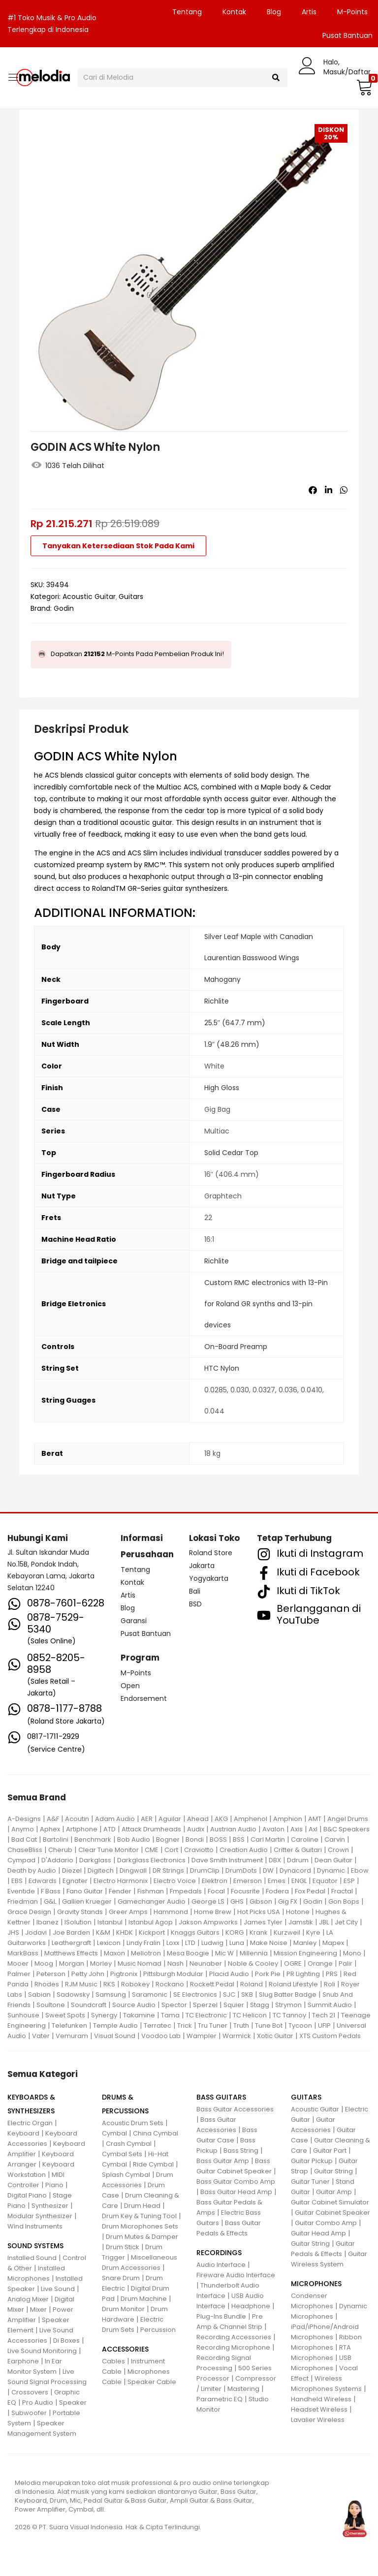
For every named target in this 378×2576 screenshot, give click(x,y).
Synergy (104, 2015)
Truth (241, 2025)
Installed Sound (32, 2257)
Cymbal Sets (122, 2154)
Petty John (87, 1974)
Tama (170, 2015)
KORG (234, 1932)
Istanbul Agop (150, 1922)
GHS (237, 1901)
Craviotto (199, 1849)
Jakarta (202, 1566)
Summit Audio (330, 2005)
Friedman (22, 1901)
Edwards (43, 1880)
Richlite (216, 1001)
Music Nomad (139, 1963)
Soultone (50, 2005)
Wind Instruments (35, 2226)
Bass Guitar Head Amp (236, 2192)
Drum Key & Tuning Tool (139, 2216)
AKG (221, 1818)
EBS (17, 1880)
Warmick (236, 2036)
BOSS (218, 1839)
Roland (251, 1984)
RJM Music (81, 1984)
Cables (113, 2361)
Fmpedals (186, 1891)
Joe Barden (71, 1932)
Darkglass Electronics (151, 1860)
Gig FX (287, 1901)
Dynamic (331, 1870)
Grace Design (29, 1911)
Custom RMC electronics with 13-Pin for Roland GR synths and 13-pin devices (266, 1304)
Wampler (202, 2036)
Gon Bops (343, 1901)
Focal (216, 1891)
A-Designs (24, 1818)
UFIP (324, 2025)
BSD (195, 1604)
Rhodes (46, 1984)
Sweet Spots (65, 2015)
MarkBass (22, 1953)
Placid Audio (229, 1974)
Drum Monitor (123, 2309)
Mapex (333, 1943)
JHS (13, 1932)
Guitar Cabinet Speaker (332, 2212)
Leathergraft (71, 1943)
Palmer (19, 1974)
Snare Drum (121, 2278)
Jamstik (300, 1922)
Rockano (170, 1984)
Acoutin (77, 1818)
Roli (329, 1984)
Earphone (23, 2361)
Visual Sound (114, 2036)
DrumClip (205, 1870)
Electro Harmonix (121, 1880)
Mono (352, 1953)
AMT (314, 1818)
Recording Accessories (233, 2337)
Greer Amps (128, 1911)
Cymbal (114, 2133)
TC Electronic (206, 2015)
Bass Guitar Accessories (235, 2109)
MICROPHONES (316, 2284)
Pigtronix (123, 1974)
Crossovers (29, 2392)
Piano (54, 2185)
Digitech (101, 1870)
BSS (239, 1839)
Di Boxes (66, 2340)
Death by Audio (31, 1870)
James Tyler (263, 1922)
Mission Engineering (305, 1953)
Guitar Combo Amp (326, 2223)
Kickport (152, 1932)
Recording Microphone (233, 2347)
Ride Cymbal (153, 2164)
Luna (236, 1943)
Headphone (250, 2306)
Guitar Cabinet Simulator (330, 2202)
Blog (274, 12)
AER (147, 1818)
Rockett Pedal (212, 1984)
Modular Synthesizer (39, 2216)
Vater (41, 2036)
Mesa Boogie (188, 1953)
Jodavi (36, 1932)
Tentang (187, 12)
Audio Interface (221, 2264)
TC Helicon (250, 2015)
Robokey (135, 1984)
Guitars (131, 596)
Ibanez (47, 1922)
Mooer (18, 1963)
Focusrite (245, 1891)
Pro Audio (37, 2402)
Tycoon (300, 2025)
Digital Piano (27, 2195)
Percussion (158, 2329)
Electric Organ (30, 2123)
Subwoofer (29, 2413)
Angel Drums (347, 1818)
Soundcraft (88, 2005)
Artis (309, 12)
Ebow (360, 1870)
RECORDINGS (219, 2253)
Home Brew (212, 1911)
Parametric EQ (219, 2399)
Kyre (313, 1932)
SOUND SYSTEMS (35, 2246)
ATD (109, 1829)
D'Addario (57, 1860)
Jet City (346, 1922)
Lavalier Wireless (318, 2419)
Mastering (243, 2388)
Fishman (150, 1891)
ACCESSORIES (125, 2349)
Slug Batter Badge (287, 1994)
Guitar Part (329, 2150)
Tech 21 (323, 2015)
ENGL (299, 1880)
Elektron (214, 1880)
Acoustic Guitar (89, 596)
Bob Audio (133, 1839)
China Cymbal (155, 2133)
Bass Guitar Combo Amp (235, 2181)
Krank (259, 1932)
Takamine (139, 2015)
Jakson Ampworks (208, 1922)
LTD (190, 1943)
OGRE (293, 1963)
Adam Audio (115, 1818)
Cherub (60, 1849)
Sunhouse (23, 2015)
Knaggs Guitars (195, 1932)
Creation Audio (244, 1849)
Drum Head (142, 2205)
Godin (64, 608)
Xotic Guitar (275, 2036)
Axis (296, 1829)
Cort (171, 1849)
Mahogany (222, 979)
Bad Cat (24, 1839)
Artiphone (81, 1829)
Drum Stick (122, 2247)
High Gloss (221, 1088)
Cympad (21, 1860)
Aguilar (169, 1818)
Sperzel (205, 2005)
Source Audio (134, 2005)
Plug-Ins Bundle (221, 2316)
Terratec (157, 2025)
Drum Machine (144, 2298)
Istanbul (110, 1922)
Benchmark (92, 1839)
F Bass (51, 1891)
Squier (233, 2005)
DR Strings (168, 1870)
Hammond (171, 1911)
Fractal (342, 1891)
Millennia (254, 1953)
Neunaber (205, 1963)
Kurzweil (287, 1932)
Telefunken (69, 2025)
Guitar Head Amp (318, 2233)
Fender (120, 1891)
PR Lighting (303, 1974)
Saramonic (149, 1994)
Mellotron (146, 1953)
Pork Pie (268, 1974)
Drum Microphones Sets (140, 2226)
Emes (276, 1880)
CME (151, 1849)
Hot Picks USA (258, 1911)
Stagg (259, 2005)
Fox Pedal (310, 1891)
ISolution (78, 1922)
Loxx (172, 1943)
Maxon (114, 1953)
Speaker (73, 2402)
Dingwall (133, 1870)
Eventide (21, 1891)
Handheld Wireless (321, 2399)
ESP (349, 1880)
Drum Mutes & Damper (142, 2236)
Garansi (134, 1621)
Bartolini (55, 1839)
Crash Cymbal (129, 2143)
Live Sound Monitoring (42, 2351)
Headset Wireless (319, 2409)
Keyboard (23, 2133)
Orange (320, 1963)
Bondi (195, 1839)
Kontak (234, 12)
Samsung (110, 1994)
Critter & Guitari (298, 1849)
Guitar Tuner (310, 2181)
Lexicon (109, 1943)
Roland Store (210, 1553)
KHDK (124, 1932)
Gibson (261, 1901)
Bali (194, 1591)
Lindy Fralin (143, 1943)
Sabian (39, 1994)
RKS (109, 1984)
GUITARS (306, 2097)
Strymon (288, 2005)
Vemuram (72, 2036)
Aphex (50, 1829)
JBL (324, 1922)
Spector (174, 2005)
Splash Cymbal (126, 2174)
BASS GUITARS (221, 2097)
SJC (229, 1994)
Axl (313, 1829)
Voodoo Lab (161, 2036)
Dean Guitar (333, 1860)
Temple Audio (115, 2025)
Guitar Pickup (312, 2161)
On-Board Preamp (235, 1346)
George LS (207, 1901)
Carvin (334, 1839)
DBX (275, 1860)
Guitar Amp (334, 2192)
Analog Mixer (28, 2299)
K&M (103, 1932)
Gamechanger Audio (152, 1901)
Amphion (287, 1818)
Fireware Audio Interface (235, 2275)
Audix (195, 1829)
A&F (53, 1818)
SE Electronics (195, 1994)
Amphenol (250, 1818)
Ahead (198, 1818)
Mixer (38, 2309)
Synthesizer (50, 2205)
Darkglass (95, 1860)
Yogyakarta (208, 1578)
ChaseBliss (24, 1849)
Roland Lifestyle (293, 1984)
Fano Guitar (84, 1891)
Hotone (298, 1911)
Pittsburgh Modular (173, 1974)
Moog (43, 1963)
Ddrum (298, 1860)
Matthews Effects (71, 1953)
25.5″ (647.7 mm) (235, 1023)
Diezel (72, 1870)
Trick (184, 2025)
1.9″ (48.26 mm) (232, 1044)
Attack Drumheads (151, 1829)
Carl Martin (268, 1839)
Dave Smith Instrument (227, 1860)
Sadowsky (73, 1994)
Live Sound (58, 2288)
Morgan (71, 1963)
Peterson (50, 1974)
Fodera (277, 1891)
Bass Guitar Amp (222, 2161)
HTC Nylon (221, 1368)
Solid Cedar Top (231, 1153)
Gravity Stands (80, 1911)
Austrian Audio (233, 1829)
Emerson (247, 1880)
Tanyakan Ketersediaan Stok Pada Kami (118, 546)
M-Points (352, 12)
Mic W (224, 1953)
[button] (363, 87)
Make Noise (268, 1943)
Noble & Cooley (253, 1963)
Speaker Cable (151, 2382)
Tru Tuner (212, 2025)
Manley (304, 1943)
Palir (345, 1963)
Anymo (22, 1829)
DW (268, 1870)
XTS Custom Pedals (330, 2036)
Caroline (304, 1839)
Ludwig (212, 1943)
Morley (101, 1963)
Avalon (273, 1829)
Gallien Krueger (87, 1901)
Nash (175, 1963)
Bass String (240, 2150)
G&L (50, 1901)
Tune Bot (269, 2025)
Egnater (75, 1880)
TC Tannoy (289, 2015)
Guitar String (333, 2171)
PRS (332, 1974)
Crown (338, 1849)
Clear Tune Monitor (108, 1849)
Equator (325, 1880)
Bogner (168, 1839)
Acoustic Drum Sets (132, 2123)
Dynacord (295, 1870)
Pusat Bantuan (146, 1633)
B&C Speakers (346, 1829)
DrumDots (241, 1870)
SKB (247, 1994)
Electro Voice (175, 1880)
